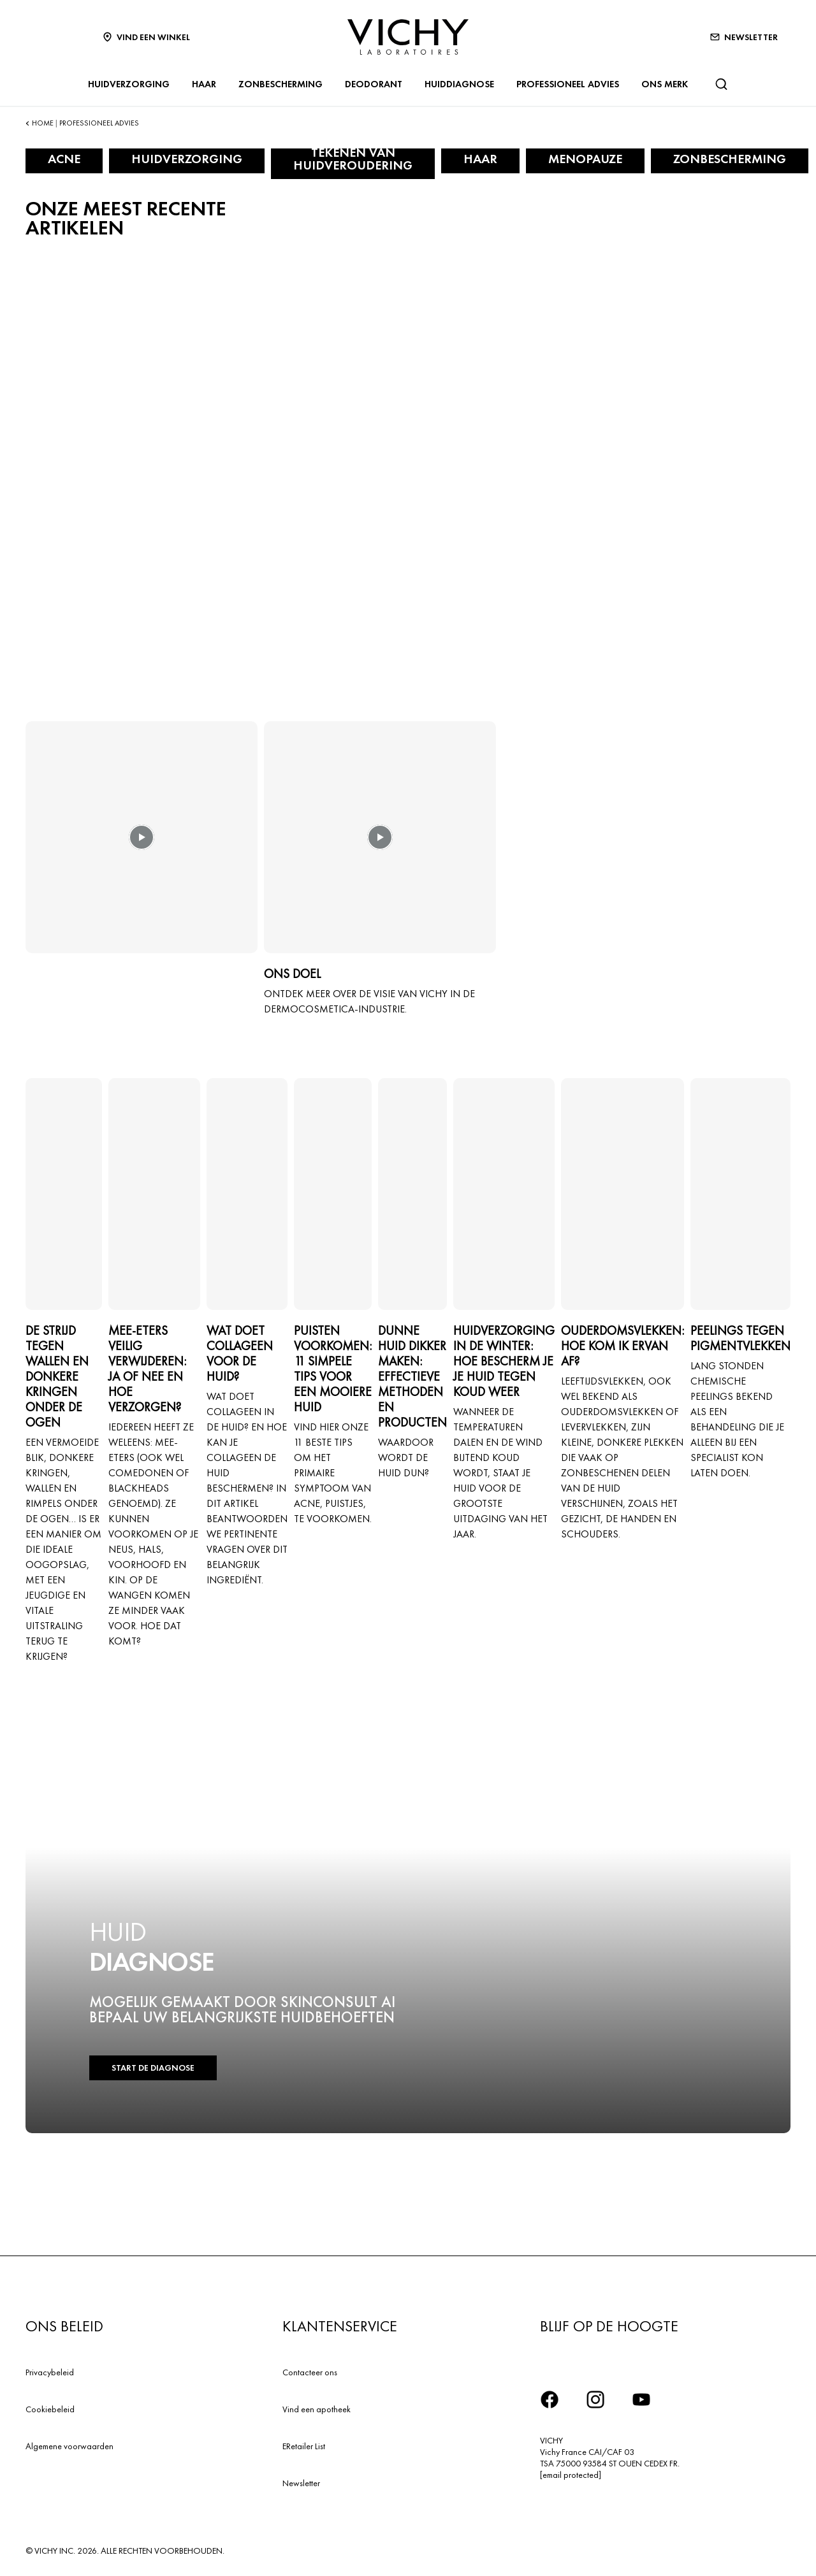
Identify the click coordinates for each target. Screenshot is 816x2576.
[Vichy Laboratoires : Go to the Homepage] (408, 37)
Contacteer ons (309, 2372)
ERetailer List (303, 2446)
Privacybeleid (50, 2372)
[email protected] (570, 2474)
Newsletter (301, 2483)
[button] (142, 846)
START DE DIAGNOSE (152, 2067)
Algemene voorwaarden (69, 2446)
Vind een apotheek (316, 2409)
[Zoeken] (721, 84)
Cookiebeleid (50, 2409)
